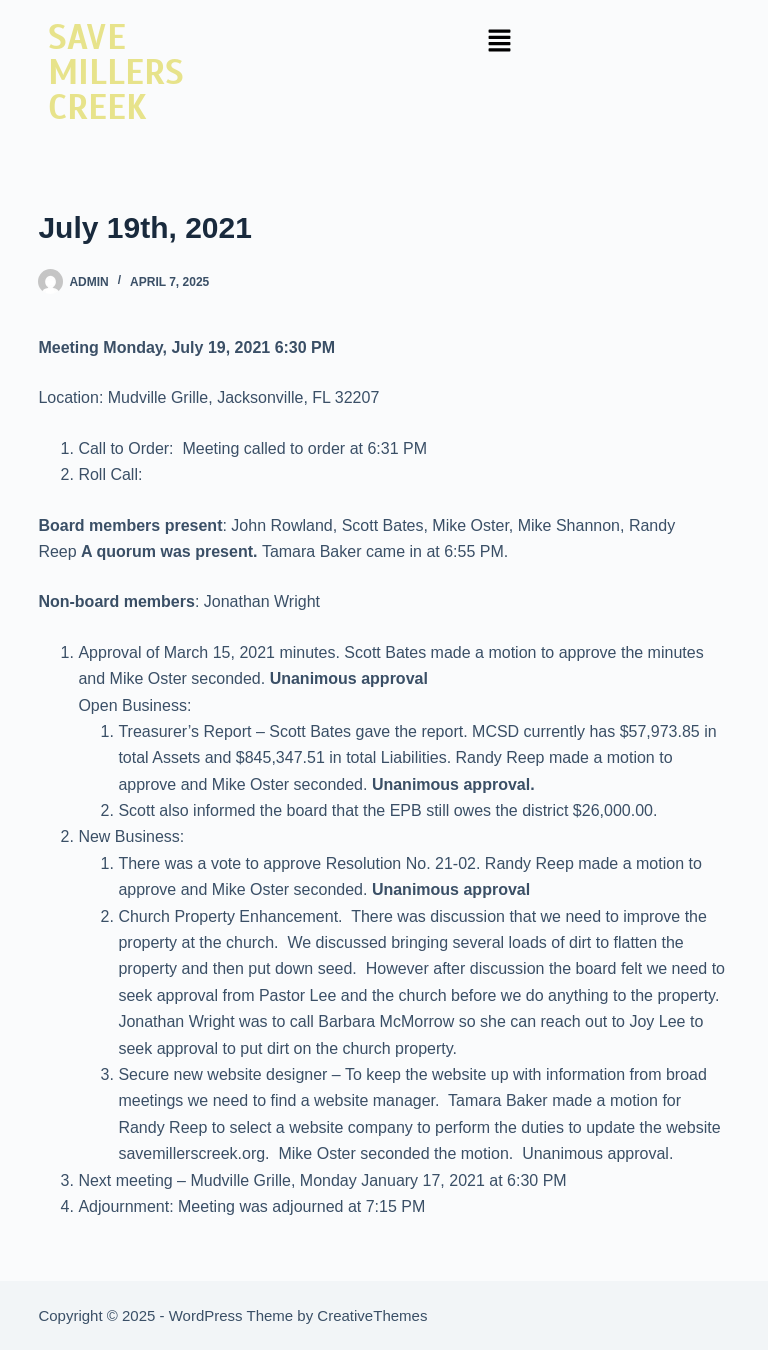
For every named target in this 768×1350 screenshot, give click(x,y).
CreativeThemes (372, 1315)
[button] (499, 42)
